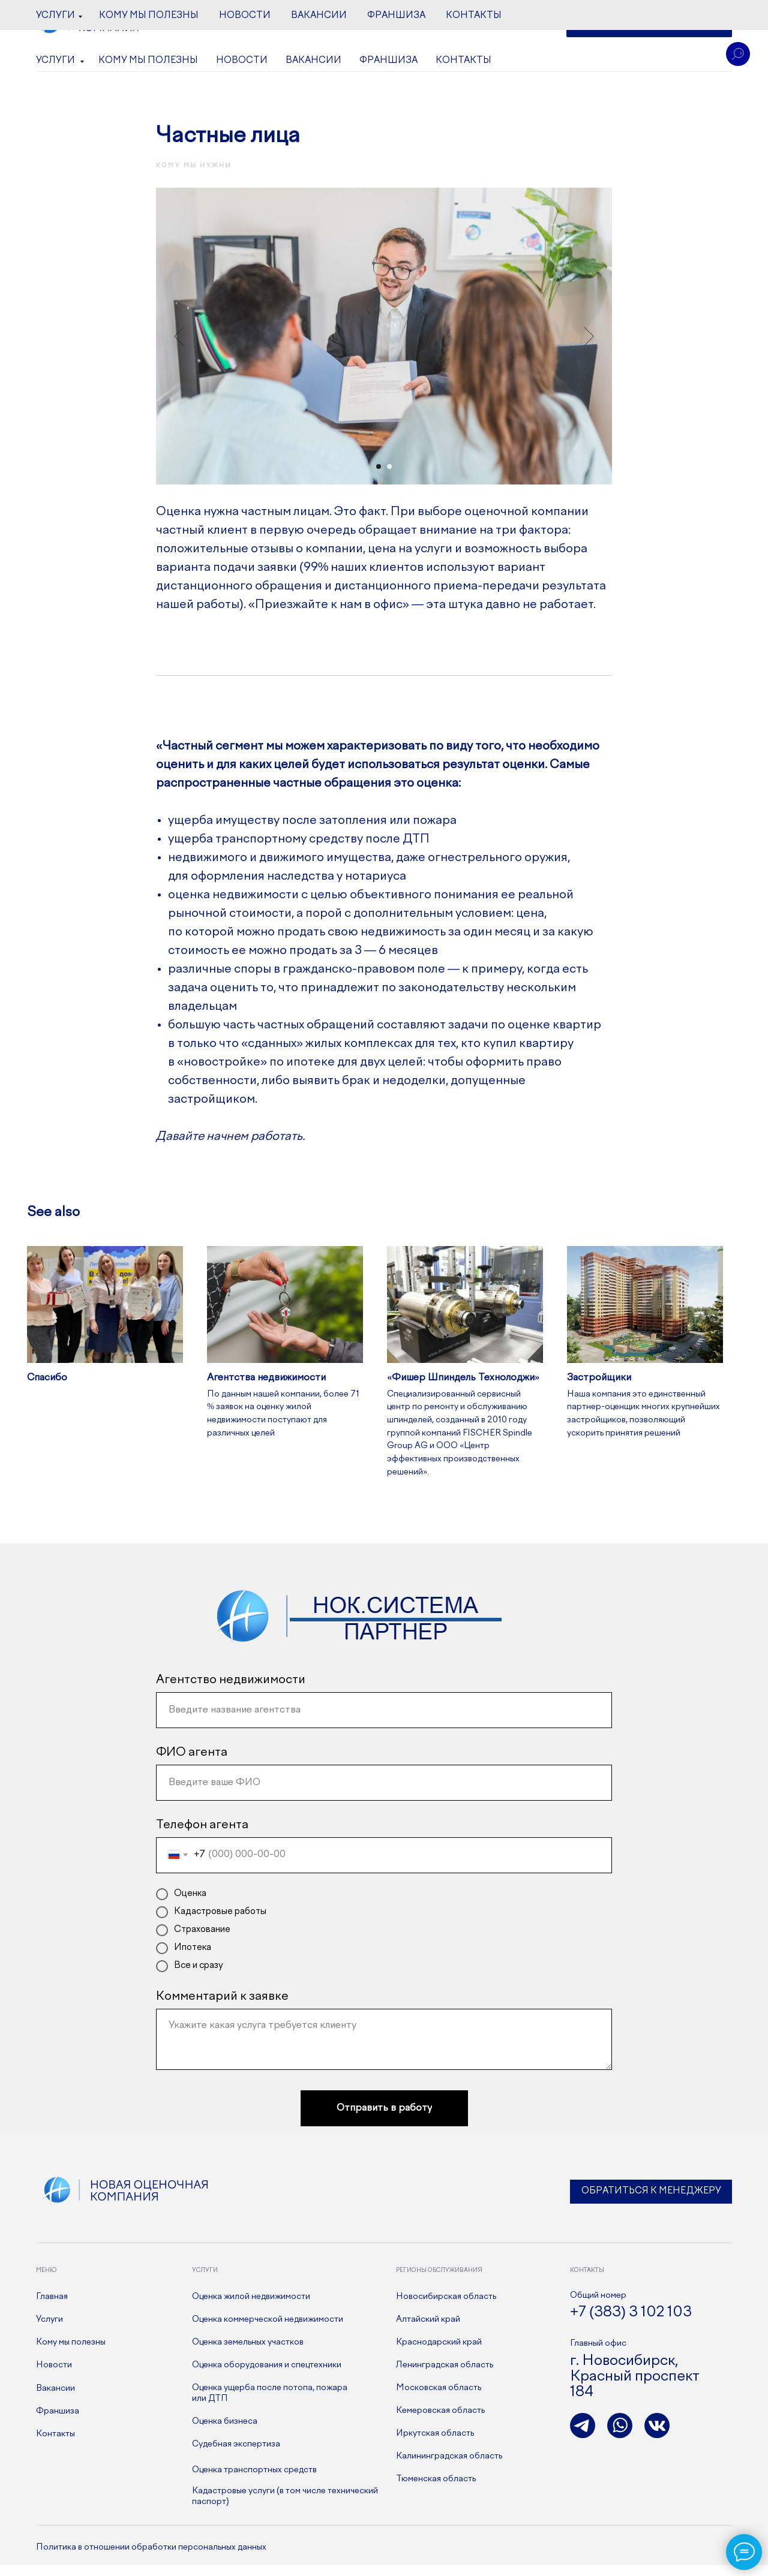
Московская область (438, 2398)
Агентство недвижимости (230, 1690)
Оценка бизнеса (224, 2432)
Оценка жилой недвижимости (251, 2307)
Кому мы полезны (148, 60)
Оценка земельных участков (248, 2353)
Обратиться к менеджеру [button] (651, 2202)
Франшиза (388, 60)
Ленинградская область (444, 2376)
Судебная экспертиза (236, 2455)
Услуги (56, 60)
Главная (52, 2307)
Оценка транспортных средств (254, 2480)
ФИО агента (191, 1763)
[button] (649, 24)
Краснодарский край (439, 2353)
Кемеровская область (440, 2421)
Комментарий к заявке (222, 2007)
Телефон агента (202, 1835)
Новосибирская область (446, 2307)
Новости (242, 60)
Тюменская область (436, 2489)
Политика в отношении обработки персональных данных (151, 2558)
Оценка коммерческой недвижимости (267, 2330)
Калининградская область (449, 2467)
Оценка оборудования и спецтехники (266, 2376)
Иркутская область (435, 2444)
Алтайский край (428, 2330)
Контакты (463, 60)
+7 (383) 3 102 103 (352, 24)
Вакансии (313, 60)
